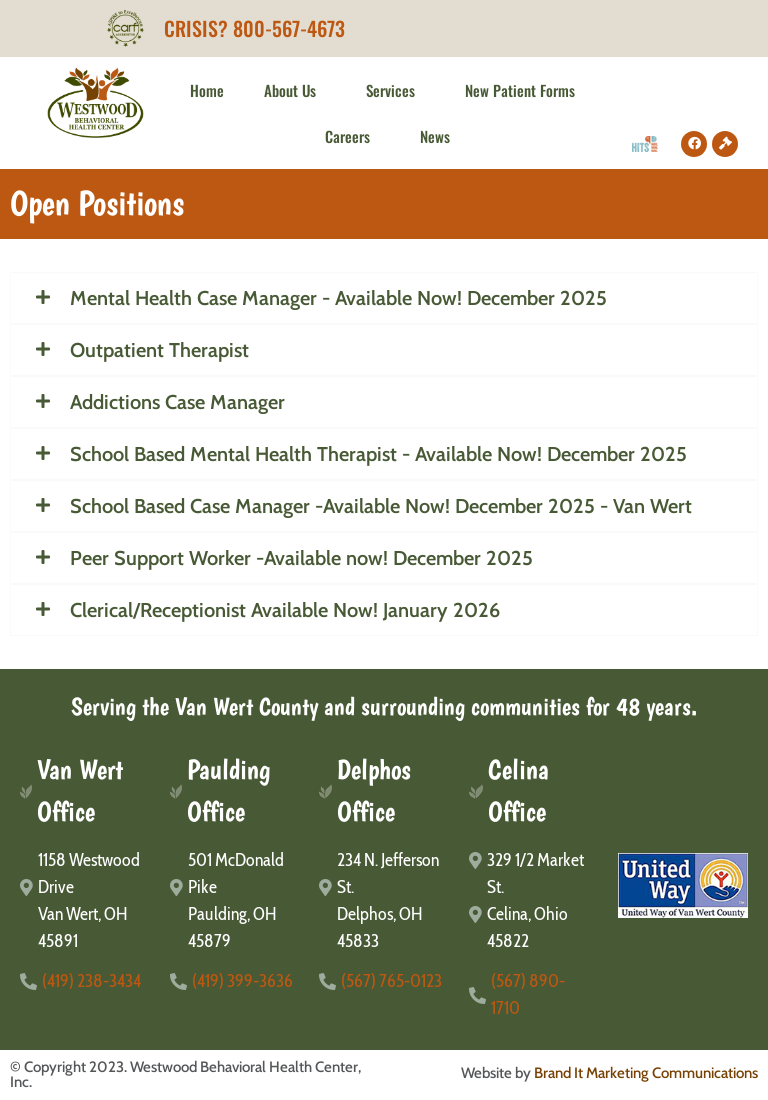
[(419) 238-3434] (85, 981)
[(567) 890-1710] (534, 995)
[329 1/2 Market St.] (534, 874)
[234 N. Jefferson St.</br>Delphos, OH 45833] (384, 901)
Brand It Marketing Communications (646, 1073)
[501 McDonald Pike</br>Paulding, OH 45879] (235, 901)
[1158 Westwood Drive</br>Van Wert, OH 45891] (85, 901)
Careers (352, 136)
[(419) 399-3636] (235, 981)
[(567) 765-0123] (384, 981)
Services (395, 90)
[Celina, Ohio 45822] (534, 928)
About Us (295, 90)
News (435, 136)
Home (207, 90)
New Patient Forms (525, 90)
